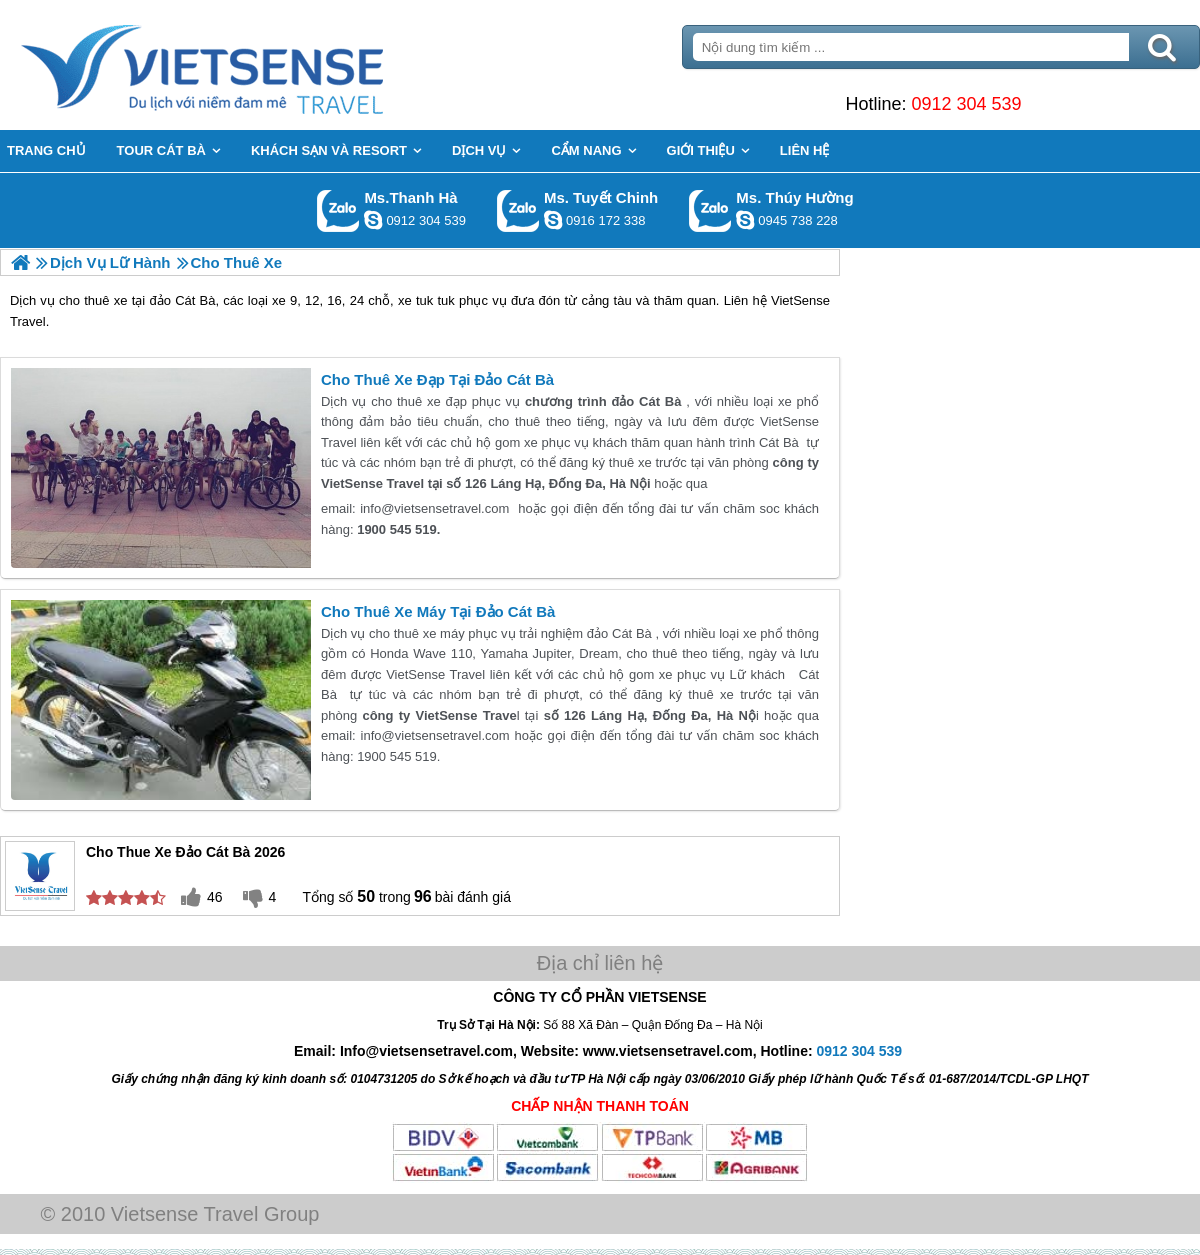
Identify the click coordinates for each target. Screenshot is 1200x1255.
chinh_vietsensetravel (553, 220)
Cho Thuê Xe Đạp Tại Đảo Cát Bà (437, 379)
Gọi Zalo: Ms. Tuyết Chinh (518, 210)
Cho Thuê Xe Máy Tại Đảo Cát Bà (438, 611)
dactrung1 (745, 220)
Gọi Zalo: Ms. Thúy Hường (710, 210)
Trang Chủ (252, 65)
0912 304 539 (966, 104)
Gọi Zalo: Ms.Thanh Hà (338, 210)
